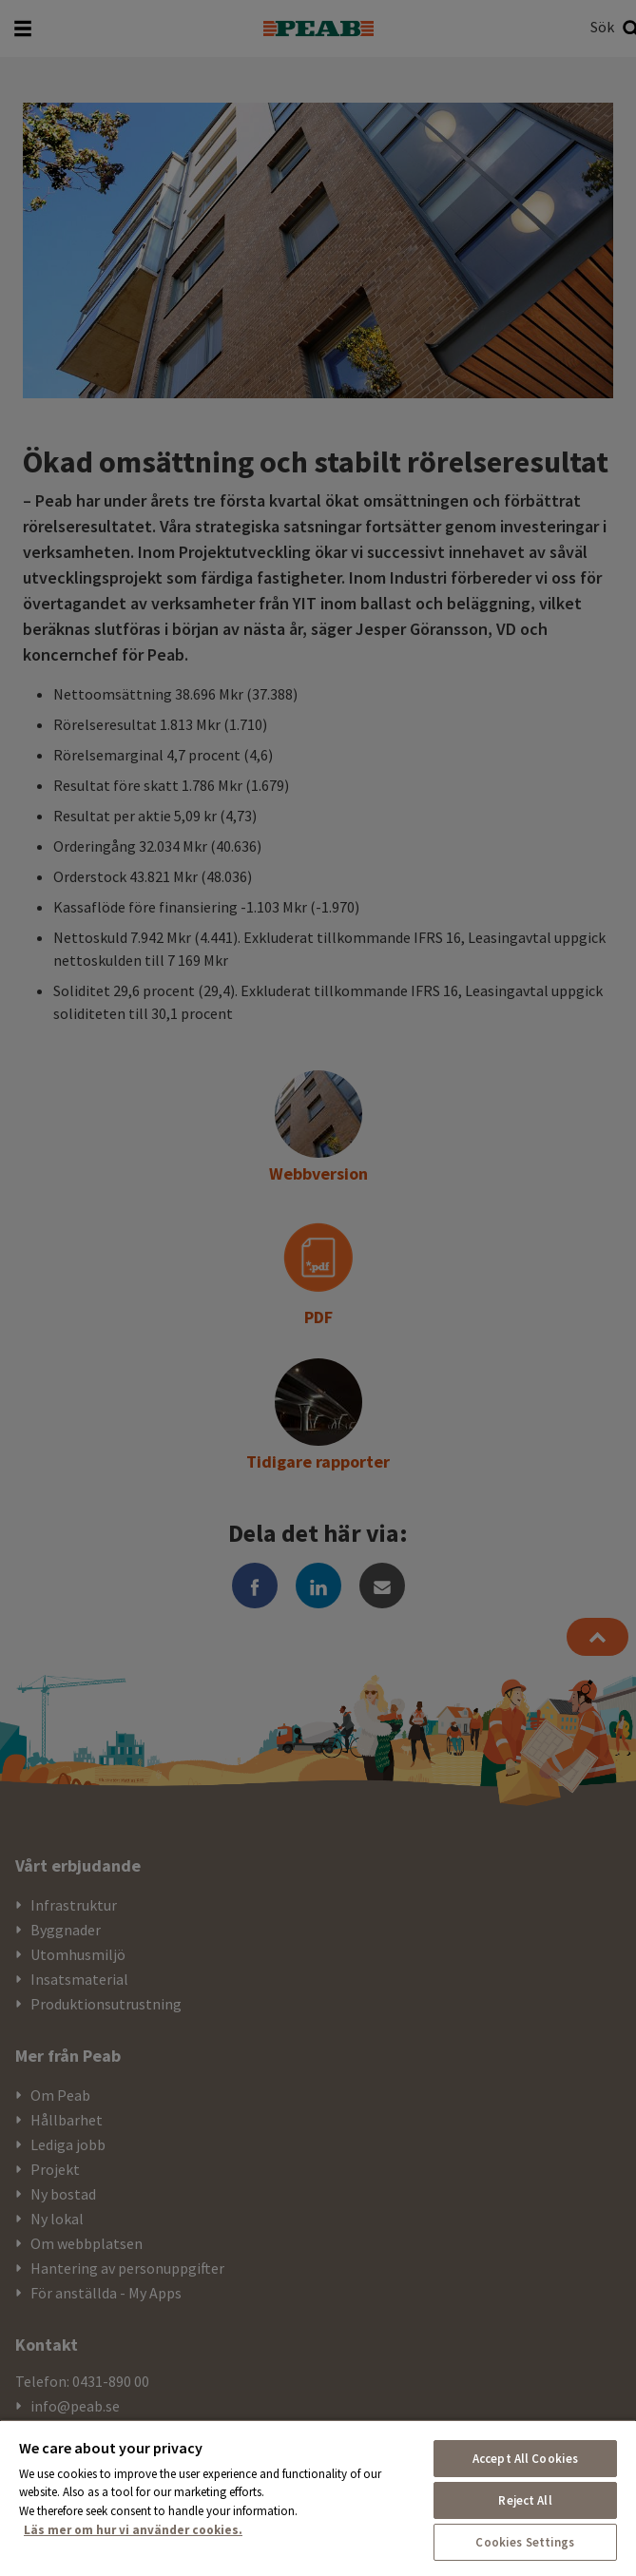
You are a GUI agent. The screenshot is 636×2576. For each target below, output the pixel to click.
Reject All (524, 2500)
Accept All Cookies (525, 2459)
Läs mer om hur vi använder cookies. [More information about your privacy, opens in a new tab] (133, 2530)
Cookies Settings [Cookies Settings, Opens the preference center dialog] (524, 2542)
